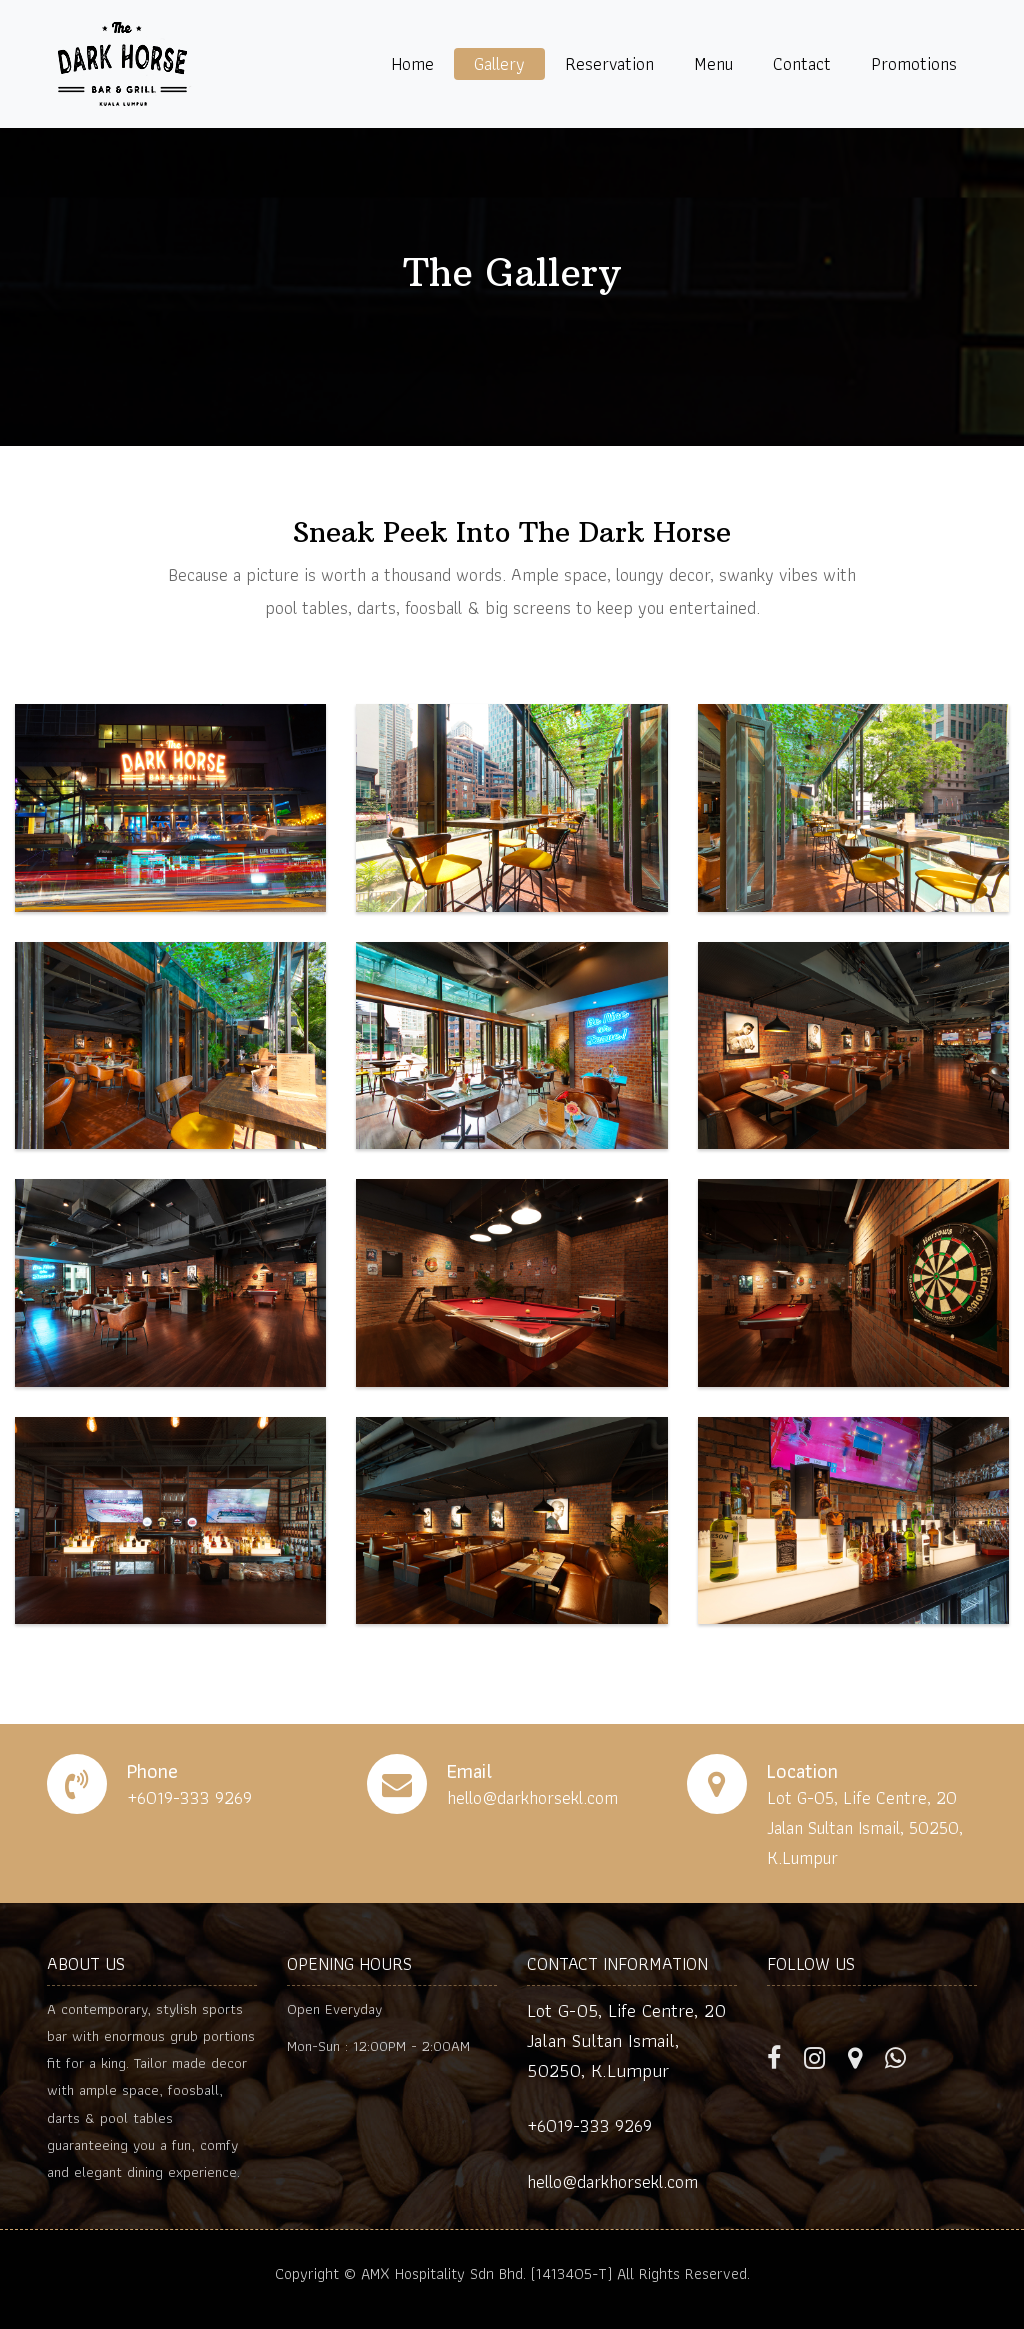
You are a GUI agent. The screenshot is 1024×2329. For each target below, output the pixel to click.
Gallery (499, 63)
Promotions (914, 63)
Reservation (609, 63)
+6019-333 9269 (589, 2125)
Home (412, 63)
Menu (713, 63)
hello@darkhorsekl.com (612, 2181)
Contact (802, 63)
